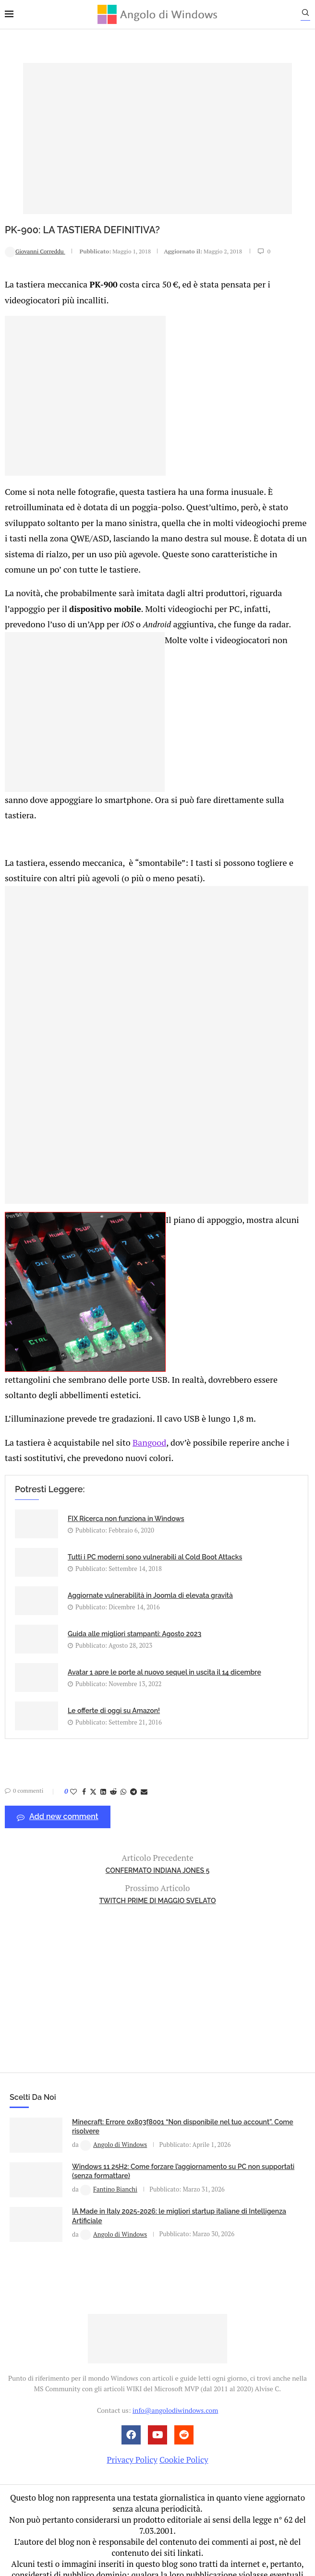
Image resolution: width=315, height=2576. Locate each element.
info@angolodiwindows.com (175, 2376)
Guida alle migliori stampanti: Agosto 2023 (134, 1601)
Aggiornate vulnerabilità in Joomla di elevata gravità (150, 1562)
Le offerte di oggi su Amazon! (114, 1677)
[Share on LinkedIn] (103, 1757)
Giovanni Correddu (35, 250)
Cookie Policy (183, 2426)
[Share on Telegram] (133, 1757)
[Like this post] (73, 1757)
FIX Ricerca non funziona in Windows (126, 1485)
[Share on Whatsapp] (123, 1757)
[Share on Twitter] (93, 1757)
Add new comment (57, 1784)
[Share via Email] (144, 1757)
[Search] (310, 15)
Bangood (141, 1409)
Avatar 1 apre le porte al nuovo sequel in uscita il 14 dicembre (164, 1639)
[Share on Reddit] (113, 1757)
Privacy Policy (132, 2426)
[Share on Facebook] (84, 1757)
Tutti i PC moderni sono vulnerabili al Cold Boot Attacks (155, 1524)
